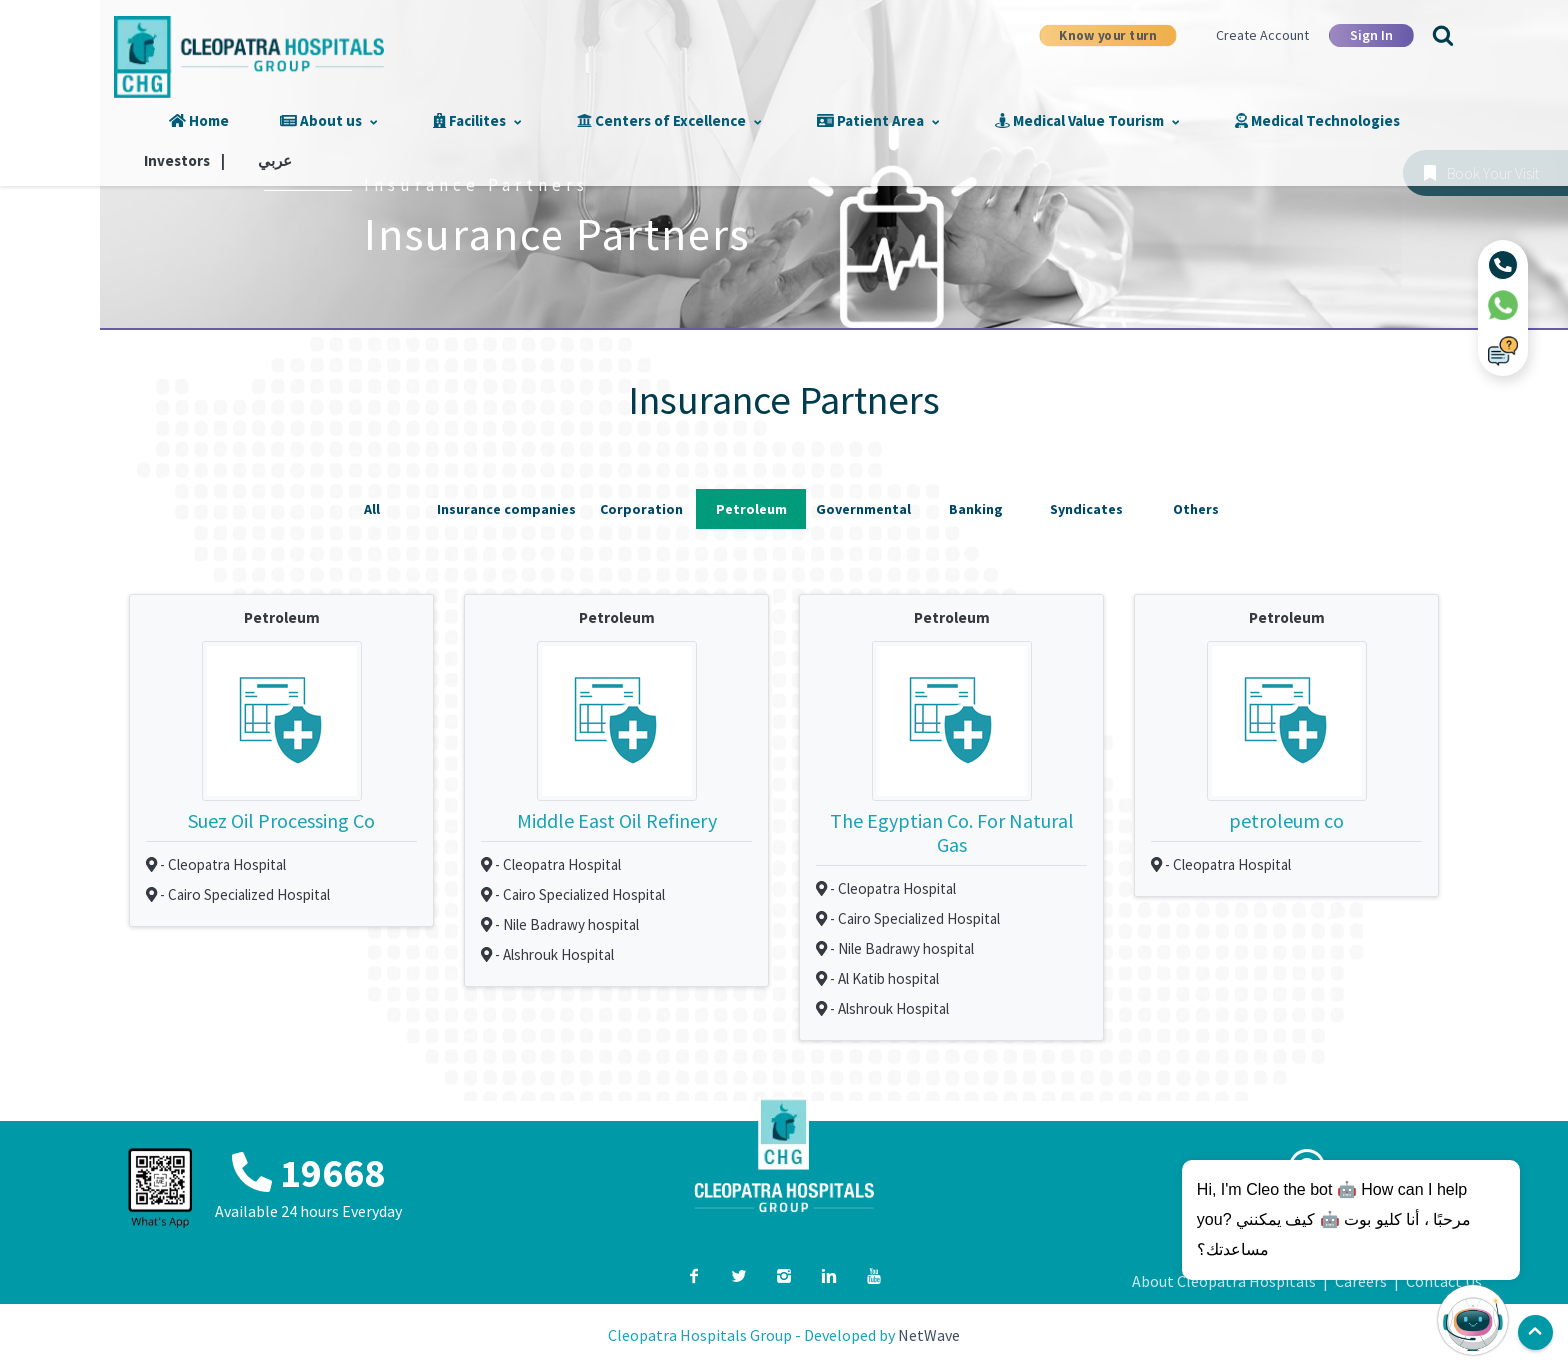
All (372, 507)
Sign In (1371, 35)
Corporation (641, 507)
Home (238, 120)
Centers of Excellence (628, 120)
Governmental (863, 507)
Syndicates (1086, 507)
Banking (976, 507)
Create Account (1262, 35)
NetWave (929, 1326)
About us (341, 120)
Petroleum (751, 507)
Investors (1347, 120)
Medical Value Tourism (993, 120)
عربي (1425, 120)
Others (1196, 507)
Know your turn (1108, 34)
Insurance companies (506, 507)
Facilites (463, 120)
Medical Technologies (1196, 120)
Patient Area (810, 120)
